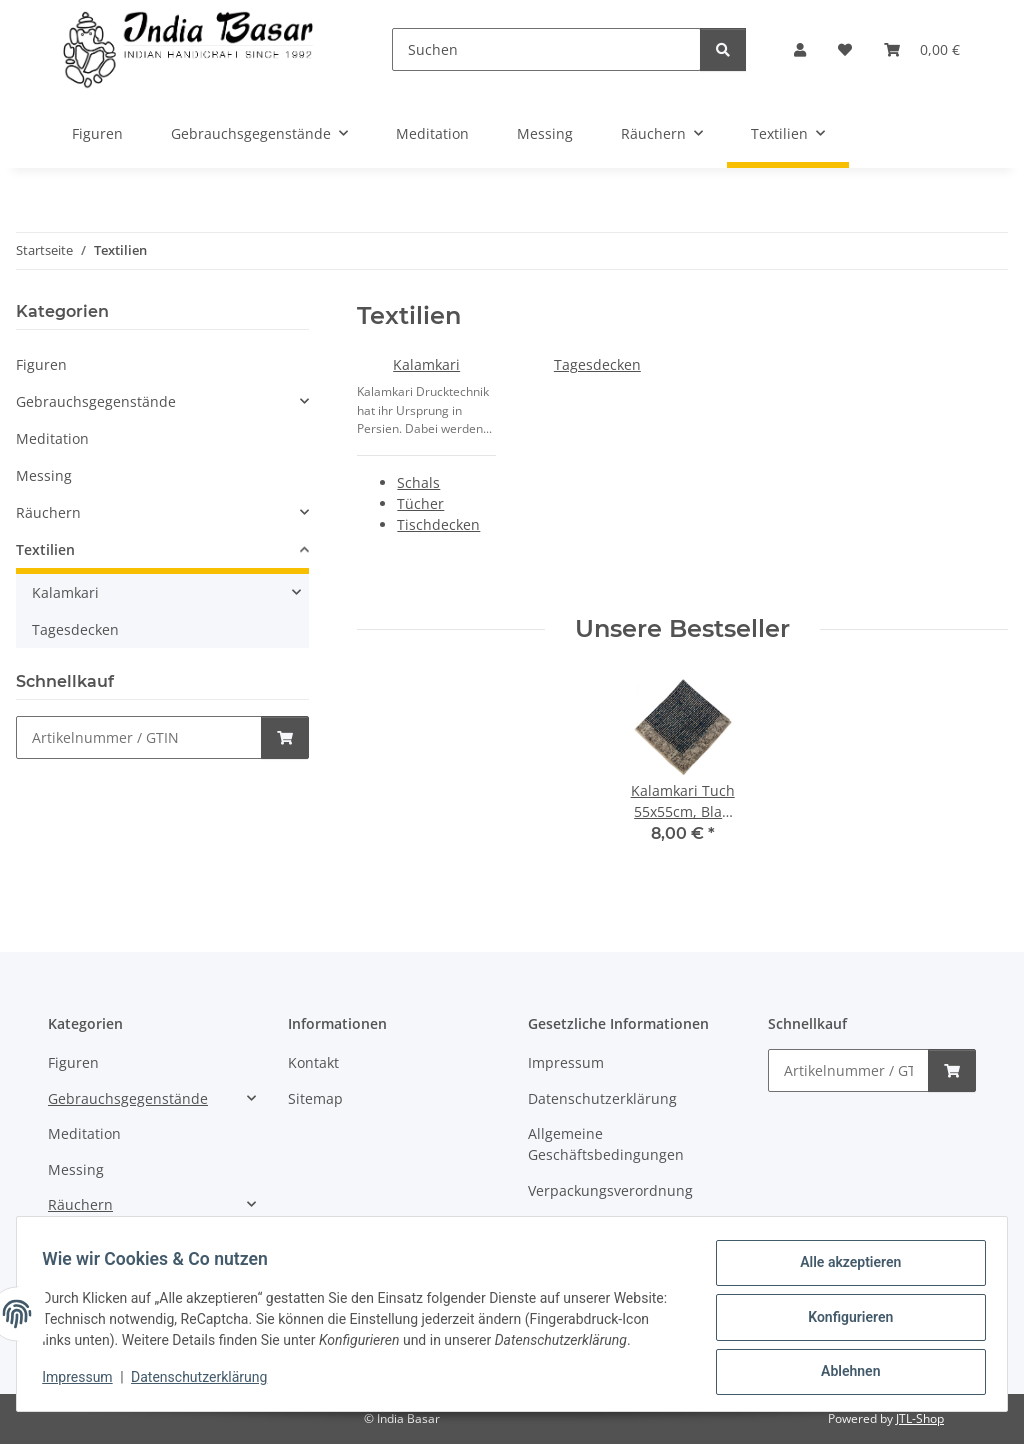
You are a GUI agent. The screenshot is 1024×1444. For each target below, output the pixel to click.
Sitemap (315, 1098)
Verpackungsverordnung (610, 1190)
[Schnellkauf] (139, 737)
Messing (44, 475)
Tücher (420, 503)
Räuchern (48, 512)
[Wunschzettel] (845, 49)
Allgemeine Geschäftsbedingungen (606, 1144)
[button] (800, 49)
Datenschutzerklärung (206, 1384)
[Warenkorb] (922, 49)
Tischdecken (438, 524)
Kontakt (313, 1062)
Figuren (41, 364)
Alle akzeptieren (843, 1261)
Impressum (84, 1384)
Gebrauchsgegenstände (96, 401)
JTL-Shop (920, 1418)
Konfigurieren (843, 1313)
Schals (418, 482)
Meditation (52, 438)
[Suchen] (546, 49)
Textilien (45, 549)
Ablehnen (843, 1365)
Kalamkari (426, 364)
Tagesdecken (597, 364)
